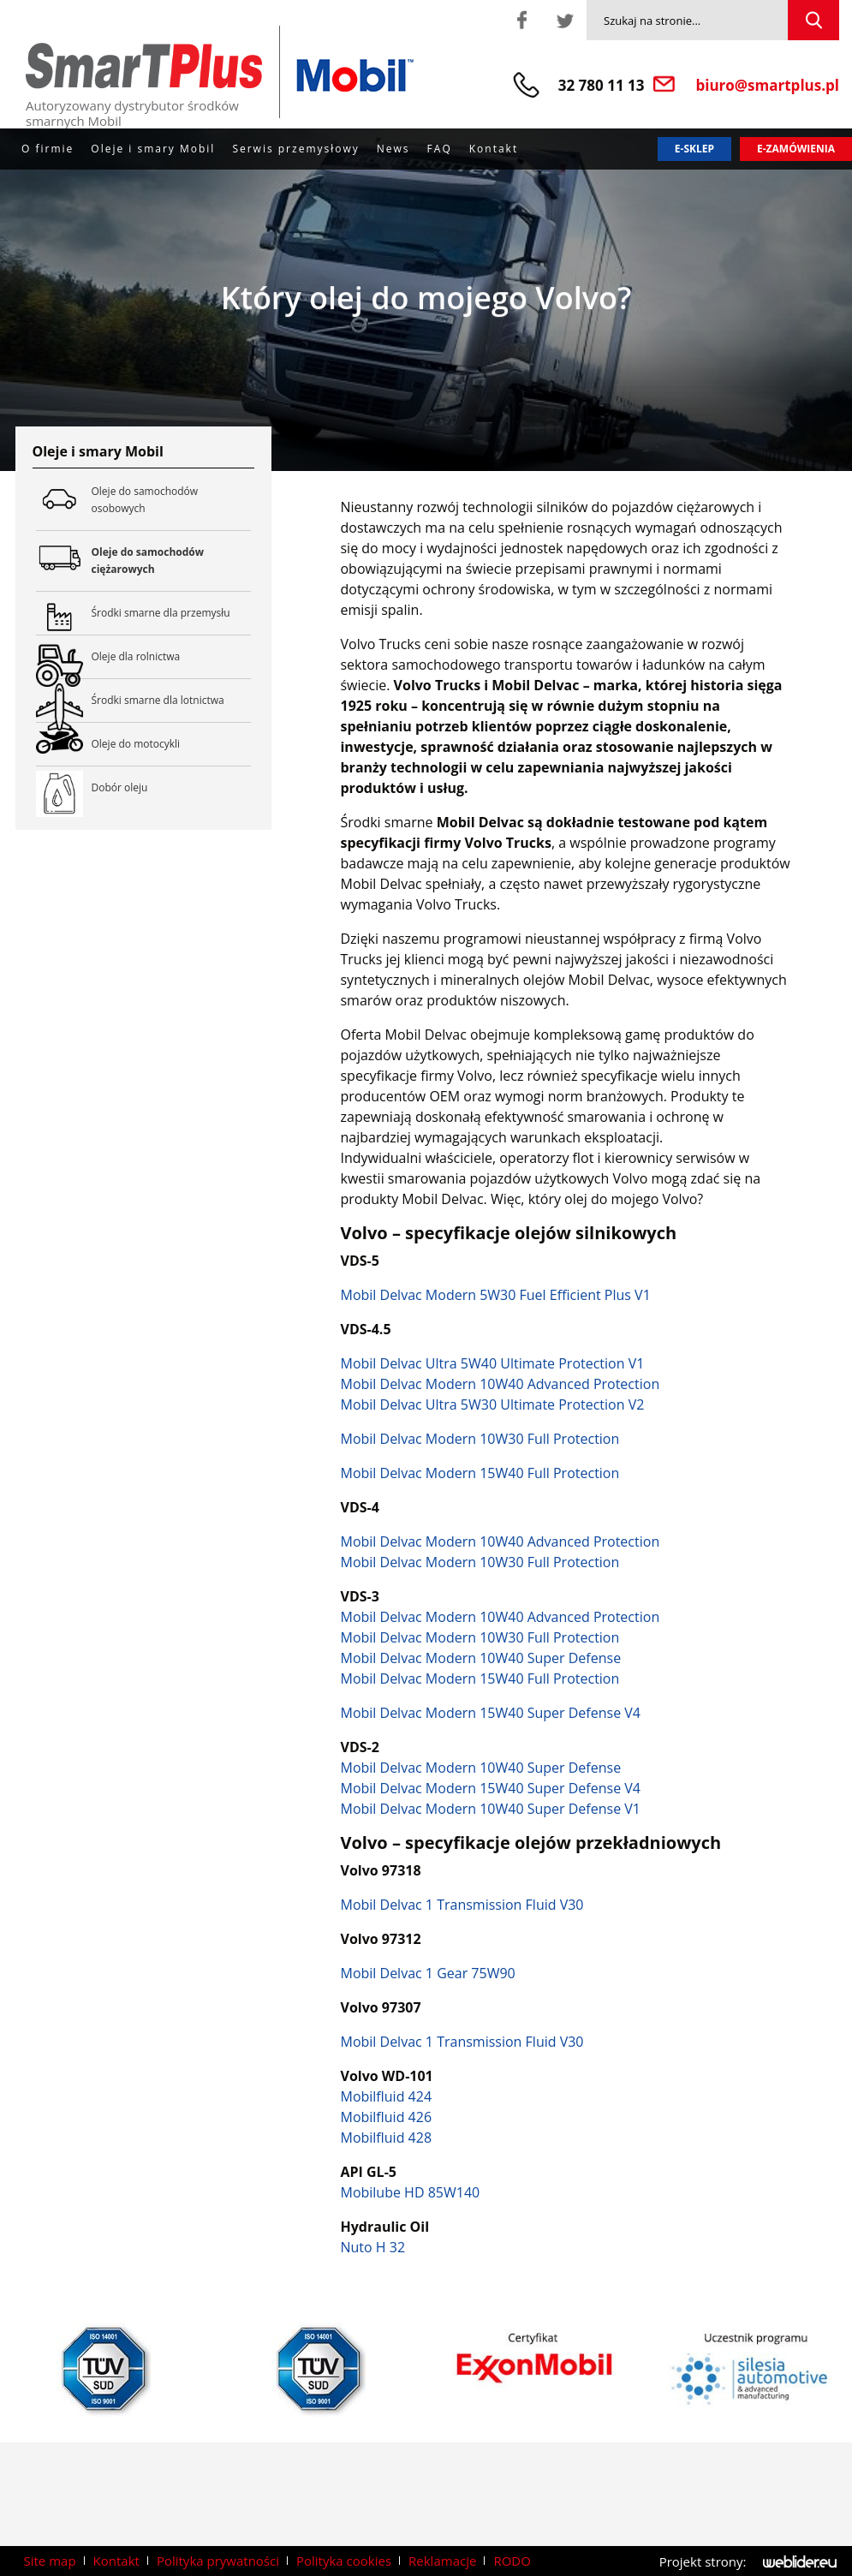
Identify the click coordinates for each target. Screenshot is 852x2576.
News (393, 148)
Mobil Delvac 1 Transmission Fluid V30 (461, 1904)
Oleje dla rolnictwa (172, 656)
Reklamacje (442, 2560)
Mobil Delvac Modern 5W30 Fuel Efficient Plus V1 (495, 1294)
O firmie (47, 148)
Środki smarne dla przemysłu (172, 613)
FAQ (439, 148)
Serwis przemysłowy (295, 148)
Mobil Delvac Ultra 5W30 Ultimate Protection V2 (492, 1404)
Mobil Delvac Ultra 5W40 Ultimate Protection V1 (492, 1363)
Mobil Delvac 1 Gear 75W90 (427, 1973)
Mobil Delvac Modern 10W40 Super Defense (480, 1658)
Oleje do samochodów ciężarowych (172, 561)
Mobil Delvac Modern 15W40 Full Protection (479, 1473)
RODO (511, 2560)
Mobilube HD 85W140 (410, 2192)
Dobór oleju (120, 787)
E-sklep (694, 148)
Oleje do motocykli (172, 744)
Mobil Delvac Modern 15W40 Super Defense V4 (490, 1712)
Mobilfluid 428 (386, 2137)
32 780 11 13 (601, 85)
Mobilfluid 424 (386, 2096)
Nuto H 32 (372, 2247)
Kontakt (493, 148)
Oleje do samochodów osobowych (172, 500)
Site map (50, 2560)
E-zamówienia (796, 148)
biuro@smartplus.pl (768, 85)
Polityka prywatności (218, 2560)
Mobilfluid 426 (386, 2117)
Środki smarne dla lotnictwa (172, 700)
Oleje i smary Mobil (153, 148)
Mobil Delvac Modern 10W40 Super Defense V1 (490, 1808)
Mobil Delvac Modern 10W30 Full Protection (479, 1438)
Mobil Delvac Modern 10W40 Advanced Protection (499, 1383)
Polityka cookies (343, 2560)
